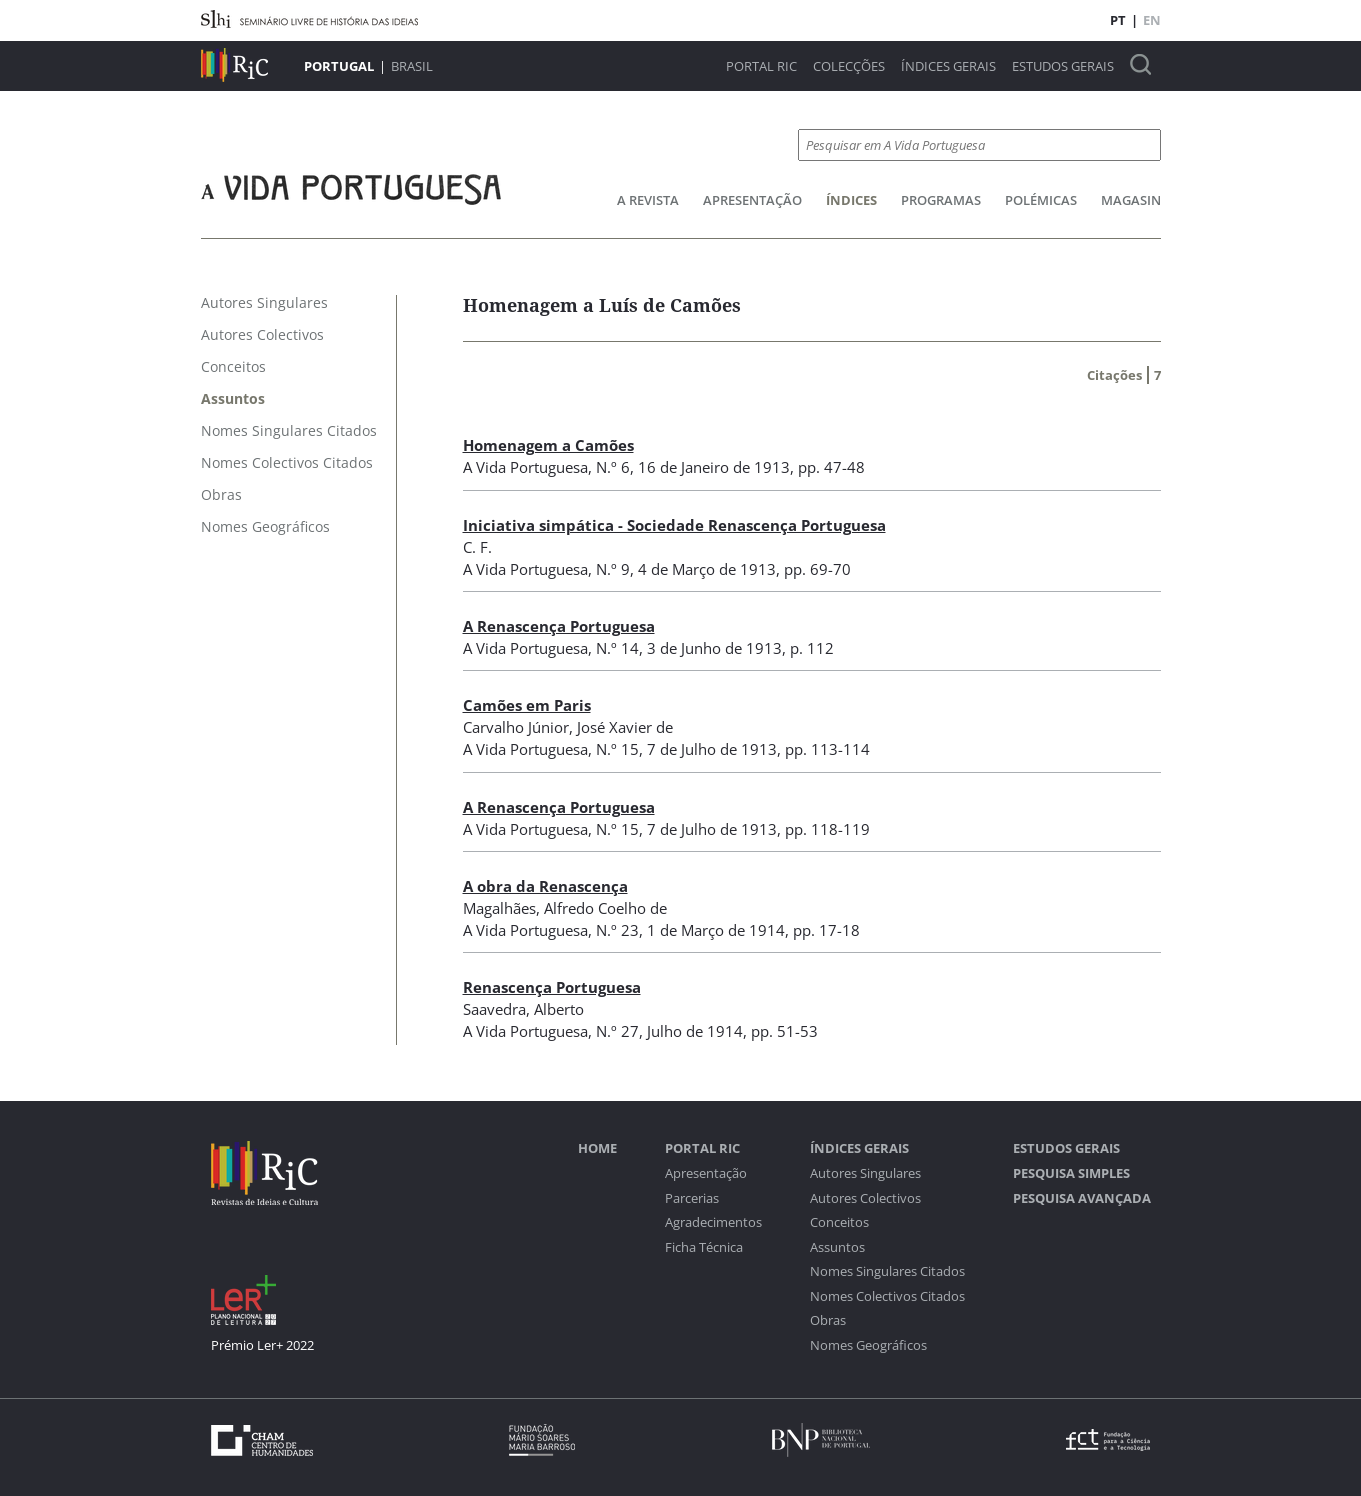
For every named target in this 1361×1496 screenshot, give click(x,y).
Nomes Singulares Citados (887, 1271)
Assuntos (837, 1247)
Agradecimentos (713, 1222)
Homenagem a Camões (548, 445)
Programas (941, 200)
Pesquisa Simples (1071, 1173)
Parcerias (692, 1198)
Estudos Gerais (1063, 66)
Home (597, 1148)
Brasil (412, 66)
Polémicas (1041, 200)
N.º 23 (617, 930)
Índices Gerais (948, 66)
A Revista (648, 200)
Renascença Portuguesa (552, 987)
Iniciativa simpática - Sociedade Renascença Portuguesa (674, 525)
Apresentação (752, 200)
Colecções (849, 66)
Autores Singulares (865, 1173)
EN (1152, 20)
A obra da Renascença (545, 886)
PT (1118, 20)
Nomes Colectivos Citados (887, 1296)
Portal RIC (761, 66)
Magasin (1131, 200)
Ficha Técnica (704, 1247)
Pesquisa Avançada (1082, 1198)
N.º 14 (617, 648)
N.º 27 (617, 1031)
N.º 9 (613, 569)
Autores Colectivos (865, 1198)
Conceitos (839, 1222)
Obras (828, 1320)
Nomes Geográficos (868, 1345)
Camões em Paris (527, 705)
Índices (851, 200)
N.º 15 (617, 749)
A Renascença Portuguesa (559, 626)
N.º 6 (613, 467)
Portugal (339, 66)
